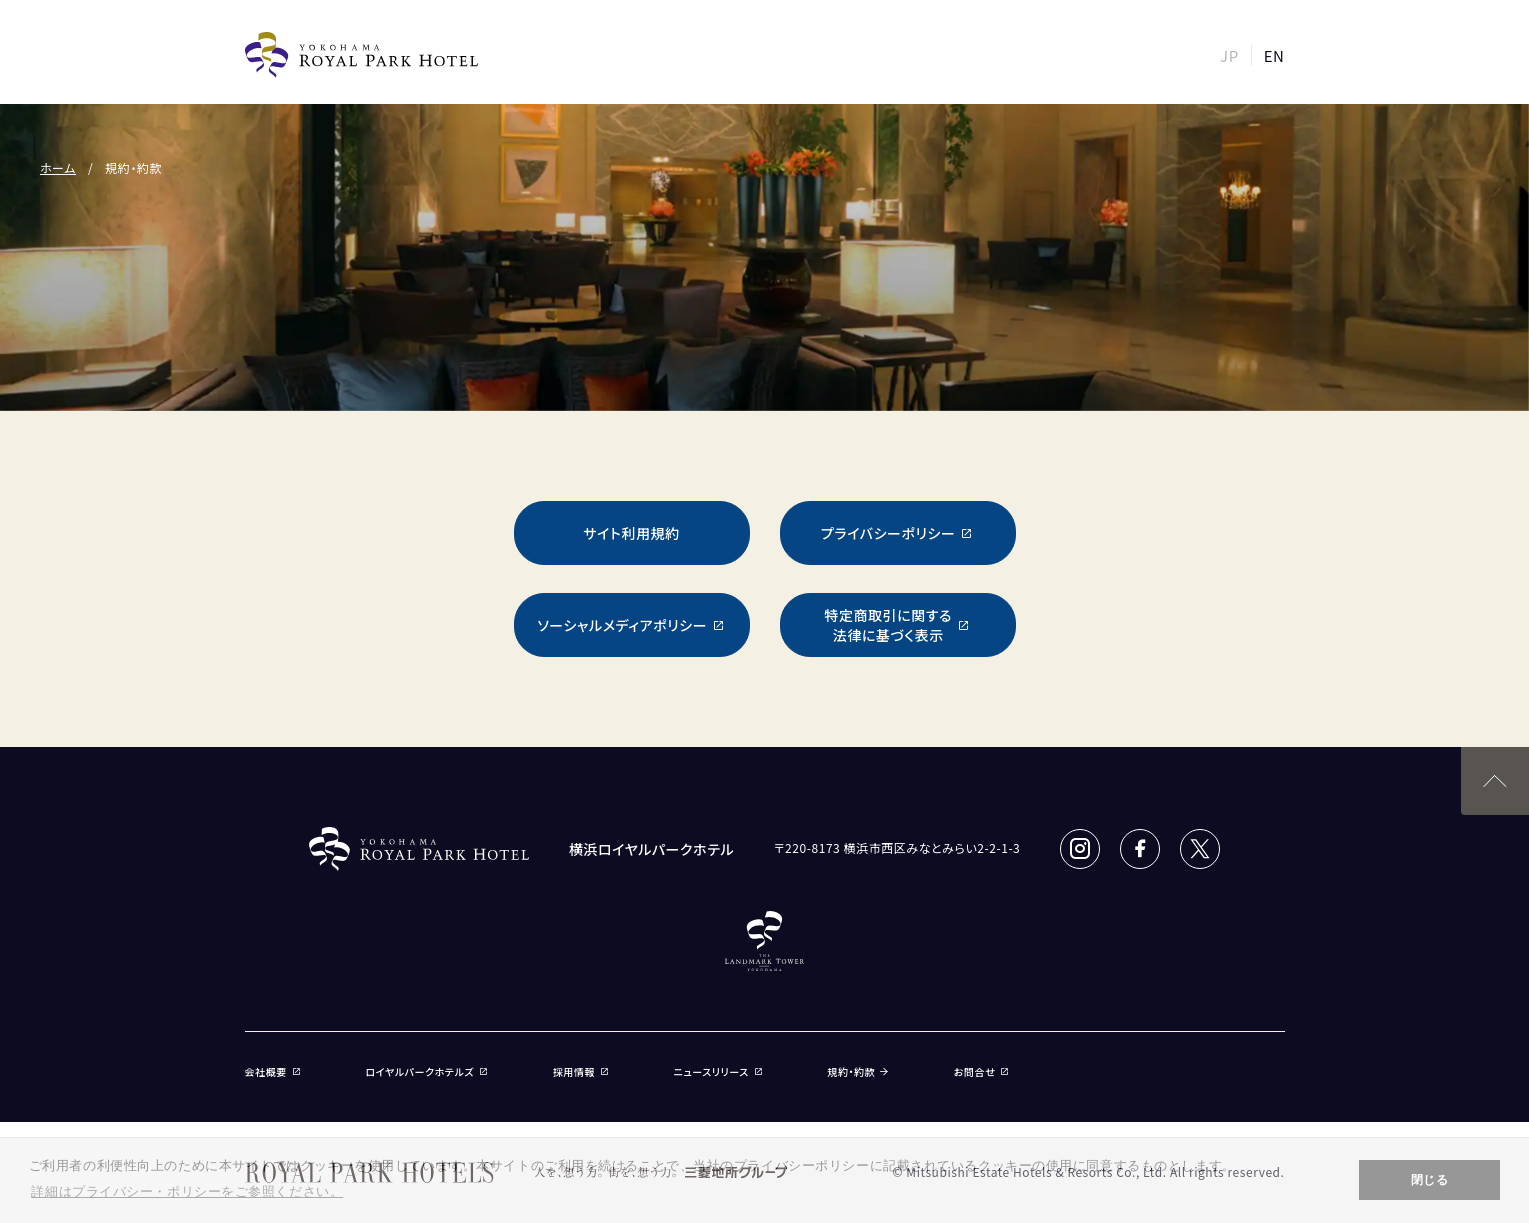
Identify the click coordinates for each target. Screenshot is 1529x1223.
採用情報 (581, 1071)
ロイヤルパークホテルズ (426, 1071)
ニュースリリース (719, 1071)
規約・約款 (858, 1071)
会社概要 (273, 1071)
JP (1229, 55)
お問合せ (982, 1071)
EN (1274, 55)
